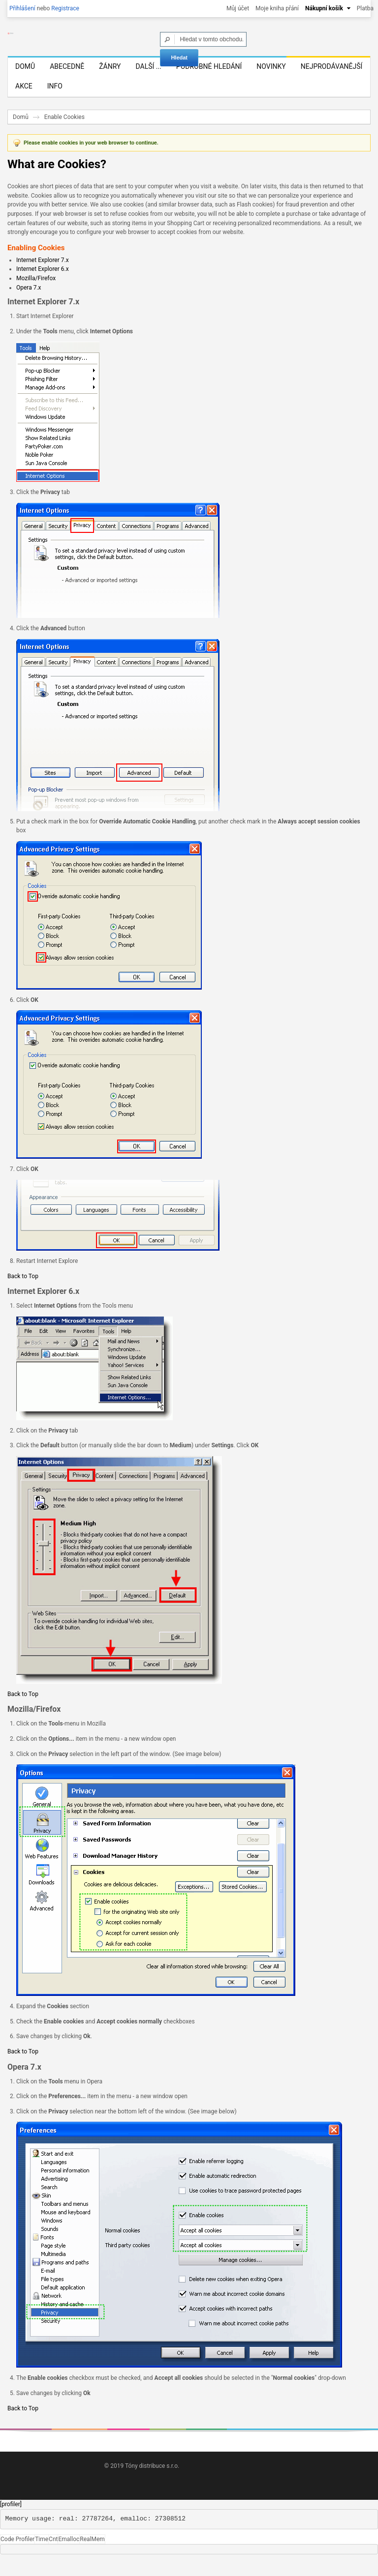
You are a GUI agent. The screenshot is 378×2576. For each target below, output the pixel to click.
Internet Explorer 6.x (42, 285)
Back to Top (22, 1292)
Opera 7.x (28, 303)
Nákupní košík (324, 8)
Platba (365, 8)
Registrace (65, 8)
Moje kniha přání (277, 8)
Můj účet (237, 8)
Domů (21, 133)
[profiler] (11, 2520)
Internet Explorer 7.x (42, 276)
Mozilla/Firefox (36, 294)
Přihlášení (22, 8)
